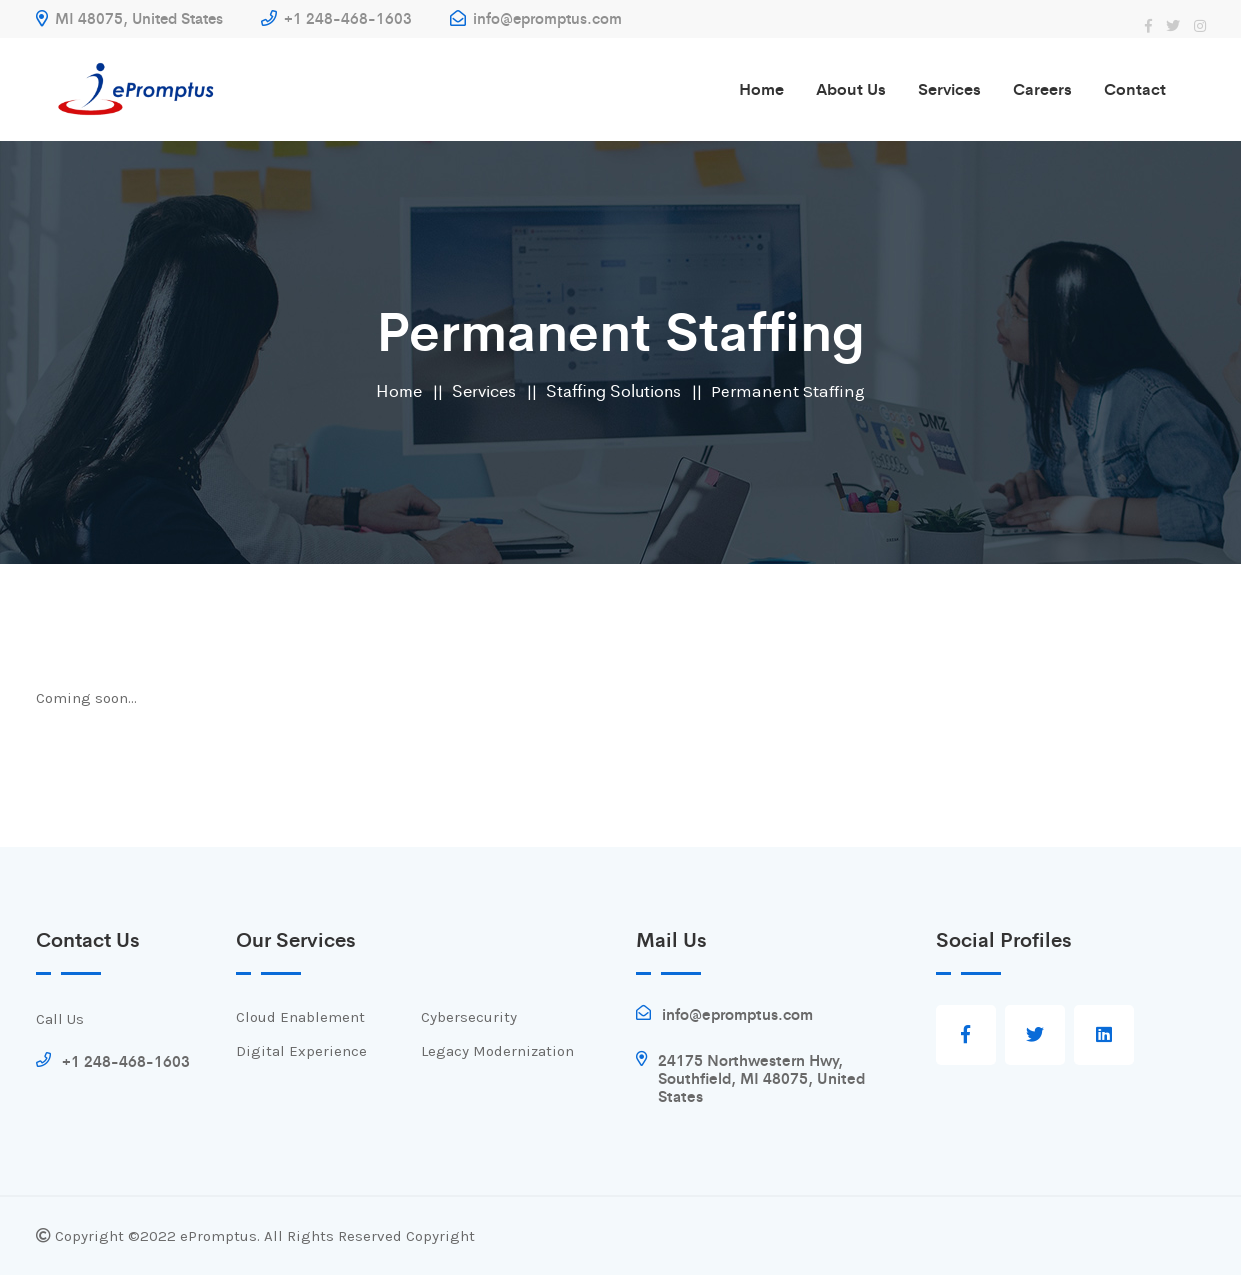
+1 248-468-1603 (336, 17)
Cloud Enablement (300, 1017)
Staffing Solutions (613, 390)
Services (949, 88)
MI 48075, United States (129, 17)
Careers (1042, 88)
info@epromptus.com (536, 17)
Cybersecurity (469, 1017)
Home (761, 88)
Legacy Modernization (497, 1051)
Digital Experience (301, 1051)
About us (851, 88)
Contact (1135, 88)
